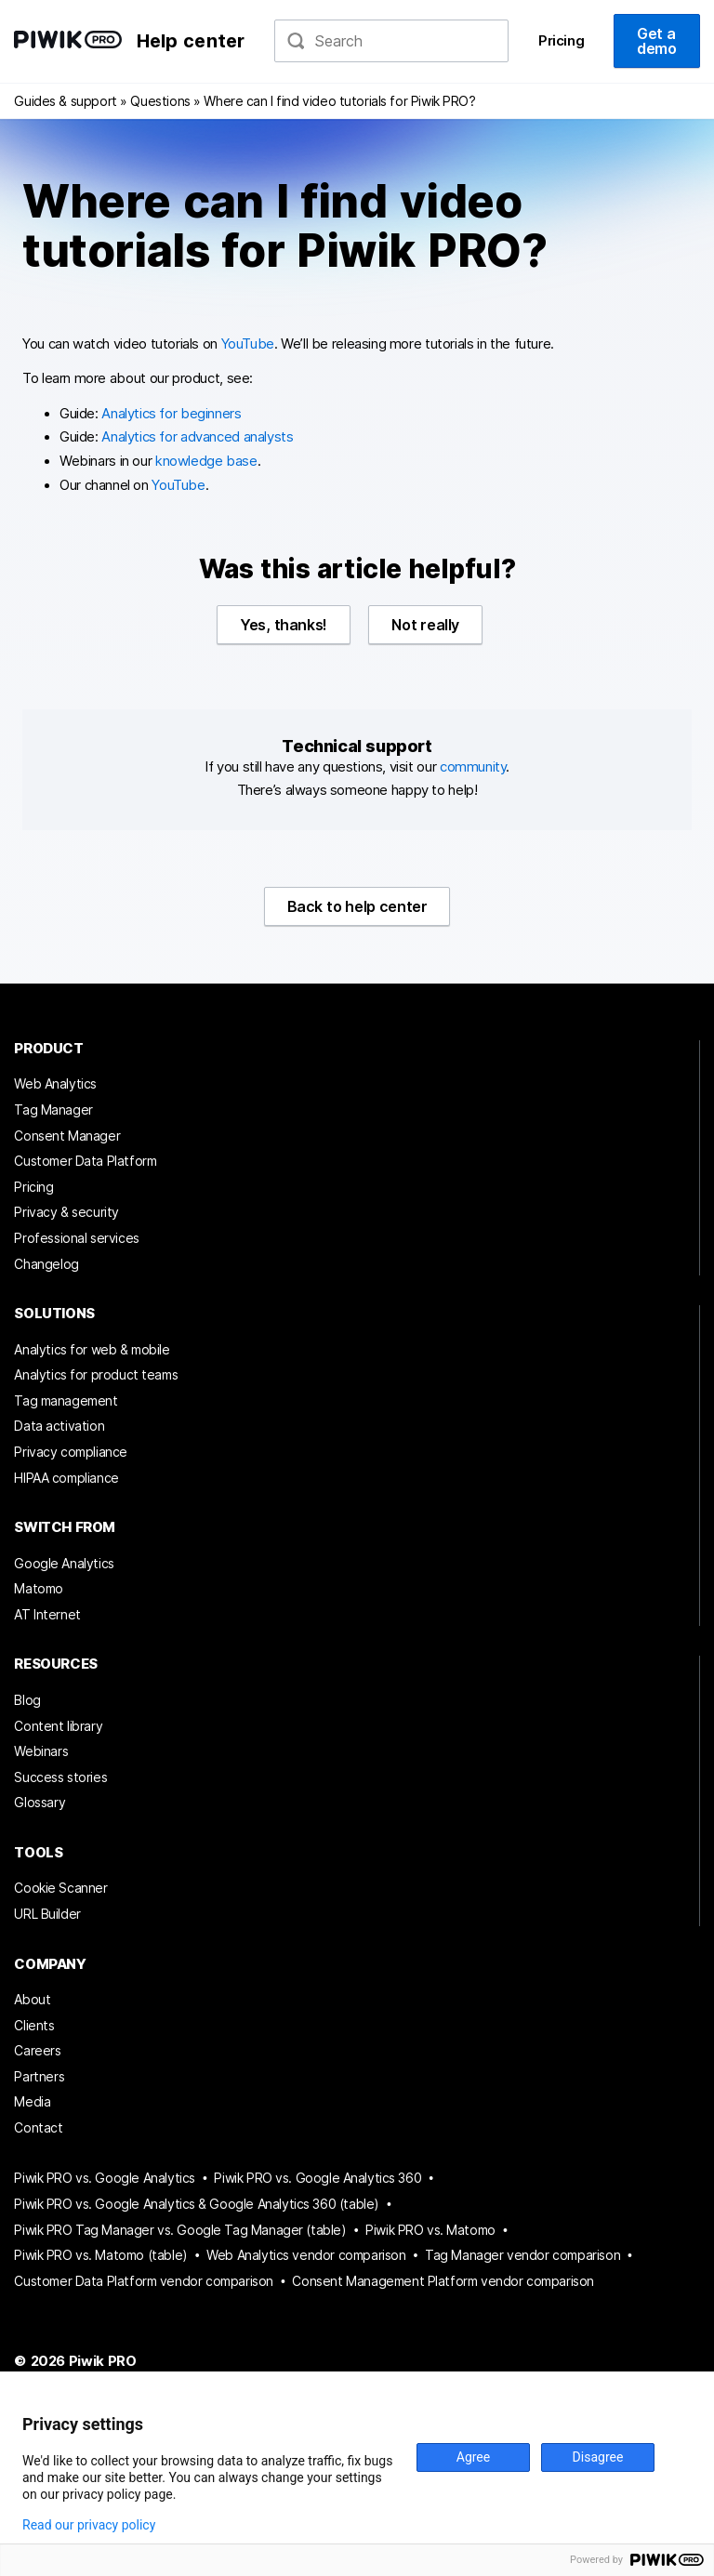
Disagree (598, 2457)
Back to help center (357, 906)
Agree (473, 2457)
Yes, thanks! (283, 624)
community (473, 767)
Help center (191, 41)
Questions (160, 101)
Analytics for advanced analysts (197, 437)
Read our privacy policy (88, 2524)
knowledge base (206, 461)
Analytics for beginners (171, 413)
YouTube (247, 344)
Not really (424, 624)
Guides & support (65, 101)
